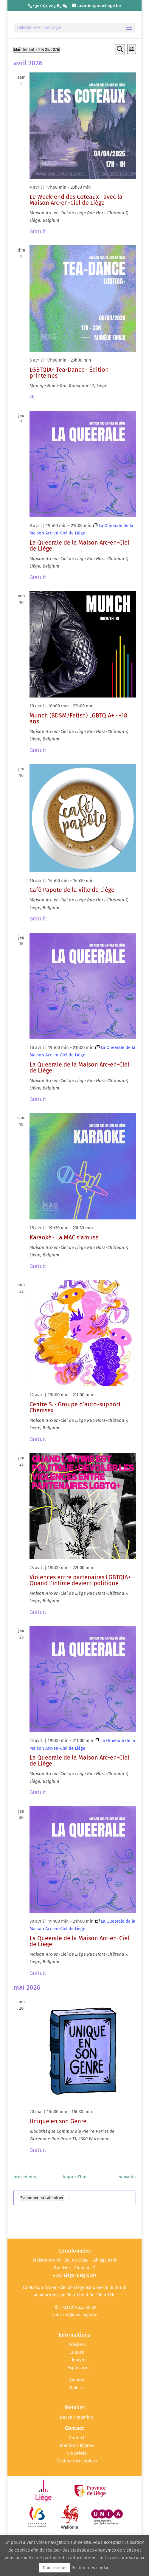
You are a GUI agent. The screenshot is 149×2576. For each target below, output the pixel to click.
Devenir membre (77, 2417)
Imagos (79, 2360)
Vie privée (77, 2453)
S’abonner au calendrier (41, 2198)
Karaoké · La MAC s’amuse (64, 1237)
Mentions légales (77, 2445)
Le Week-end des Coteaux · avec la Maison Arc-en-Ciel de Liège (76, 199)
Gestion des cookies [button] (77, 2461)
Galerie (77, 2387)
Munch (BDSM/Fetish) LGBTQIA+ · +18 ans (78, 718)
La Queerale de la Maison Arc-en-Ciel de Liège (79, 545)
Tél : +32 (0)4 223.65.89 (74, 2307)
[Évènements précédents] (24, 2177)
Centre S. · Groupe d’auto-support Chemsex (75, 1407)
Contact (76, 2437)
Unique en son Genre (58, 2121)
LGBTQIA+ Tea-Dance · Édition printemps (69, 372)
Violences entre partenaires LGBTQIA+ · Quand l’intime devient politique (82, 1580)
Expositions (79, 2367)
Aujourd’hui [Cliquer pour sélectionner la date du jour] (74, 2177)
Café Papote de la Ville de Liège (72, 889)
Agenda (76, 2380)
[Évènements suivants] (127, 2177)
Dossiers (77, 2344)
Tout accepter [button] (55, 2568)
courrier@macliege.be (74, 2314)
